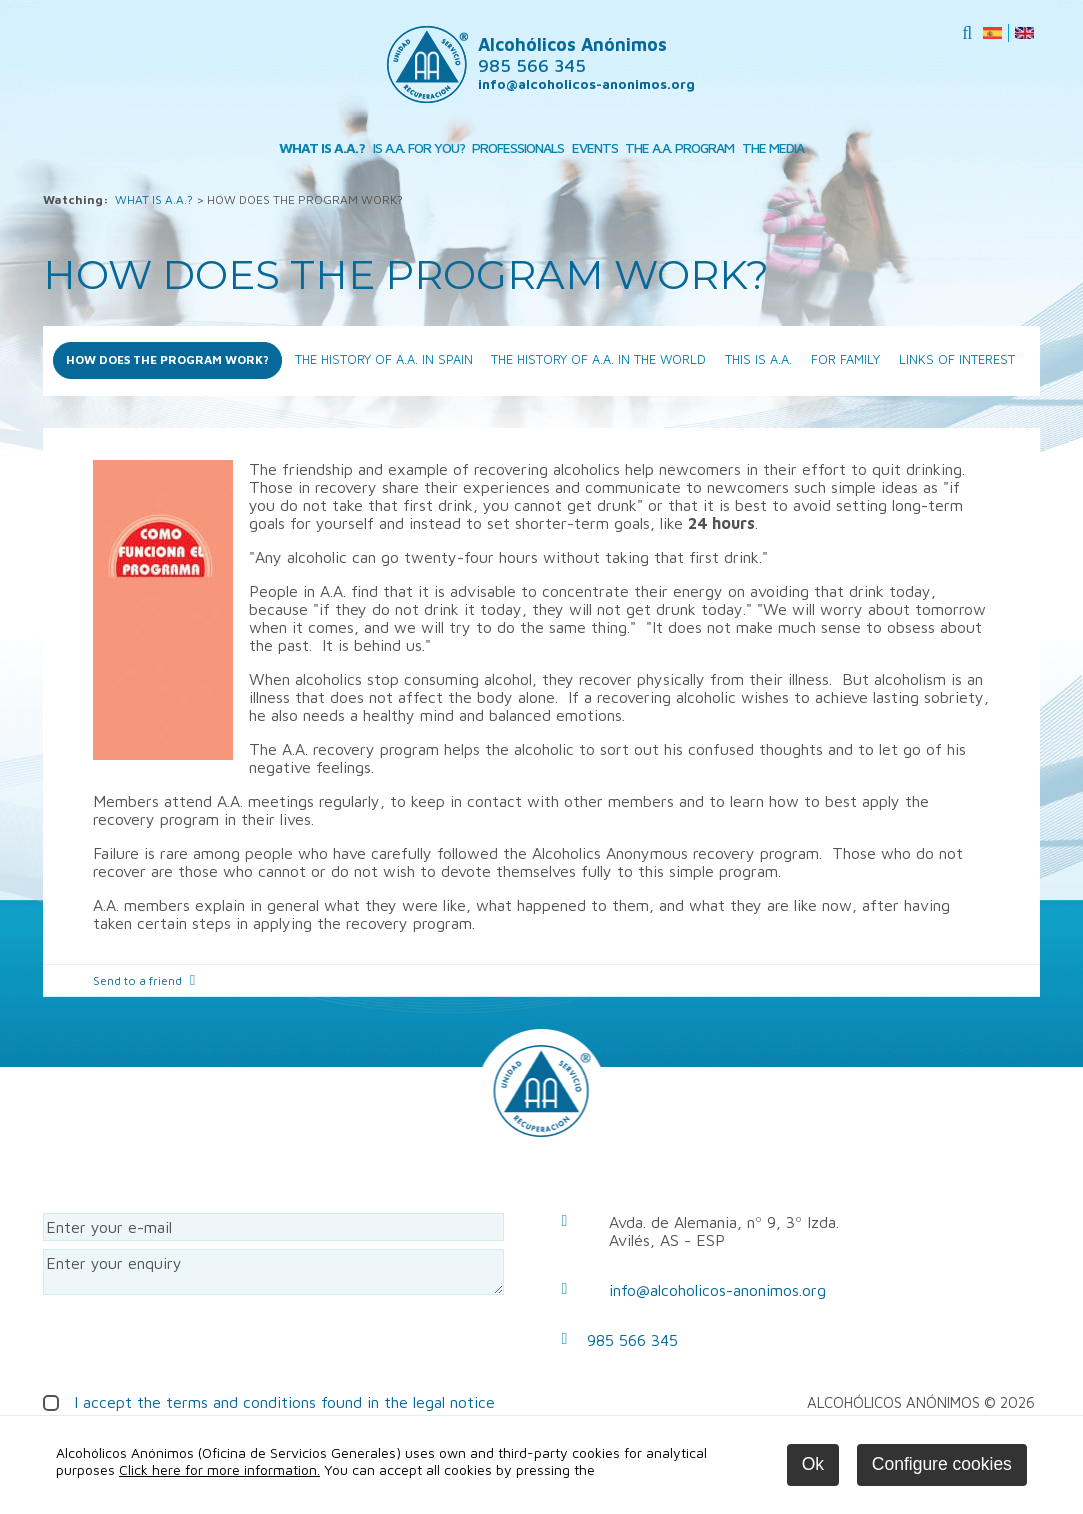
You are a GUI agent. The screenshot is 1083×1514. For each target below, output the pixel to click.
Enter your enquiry (273, 1272)
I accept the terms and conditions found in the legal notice (284, 1402)
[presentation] (195, 1342)
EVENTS (595, 147)
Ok (813, 1464)
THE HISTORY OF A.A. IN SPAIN (384, 359)
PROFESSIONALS (518, 147)
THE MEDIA (773, 147)
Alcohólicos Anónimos (572, 55)
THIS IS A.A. (758, 359)
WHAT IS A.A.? (322, 147)
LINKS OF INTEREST (957, 359)
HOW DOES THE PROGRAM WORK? (167, 359)
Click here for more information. (219, 1469)
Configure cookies (942, 1464)
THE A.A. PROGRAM (679, 147)
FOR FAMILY (845, 359)
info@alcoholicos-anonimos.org (586, 84)
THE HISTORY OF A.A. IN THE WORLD (598, 359)
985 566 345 (632, 1340)
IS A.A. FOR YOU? (419, 147)
